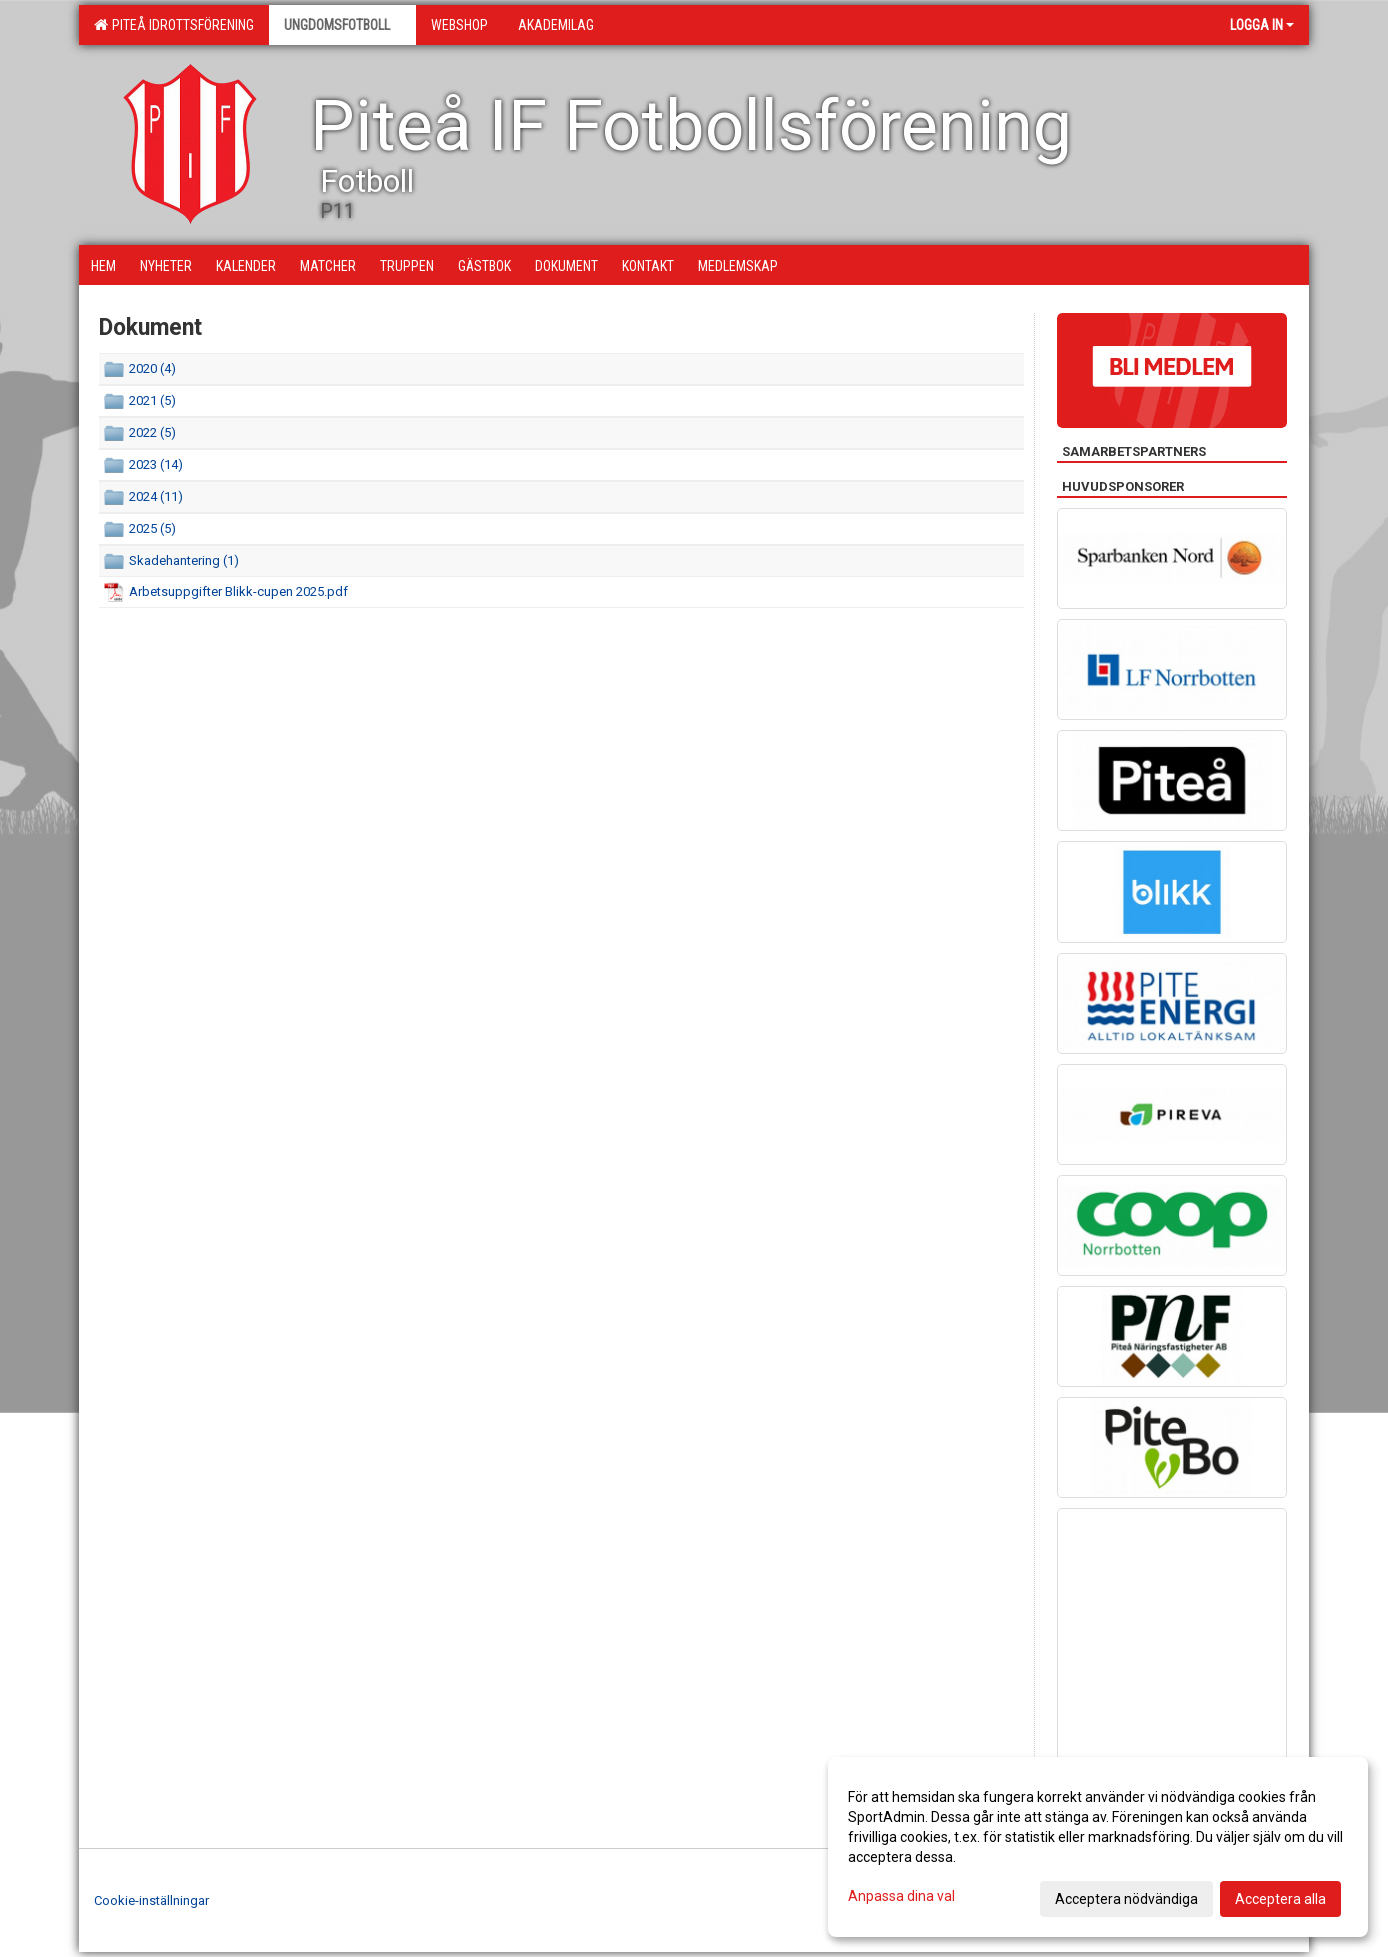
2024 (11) (156, 496)
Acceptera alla (1280, 1899)
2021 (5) (152, 400)
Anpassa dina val (901, 1896)
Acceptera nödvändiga (1126, 1899)
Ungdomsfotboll (342, 25)
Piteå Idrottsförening (174, 25)
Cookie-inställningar (151, 1900)
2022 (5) (152, 432)
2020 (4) (152, 368)
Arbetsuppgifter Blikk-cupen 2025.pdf (238, 591)
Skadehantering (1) (184, 560)
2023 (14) (156, 464)
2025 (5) (152, 528)
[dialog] (1098, 1847)
